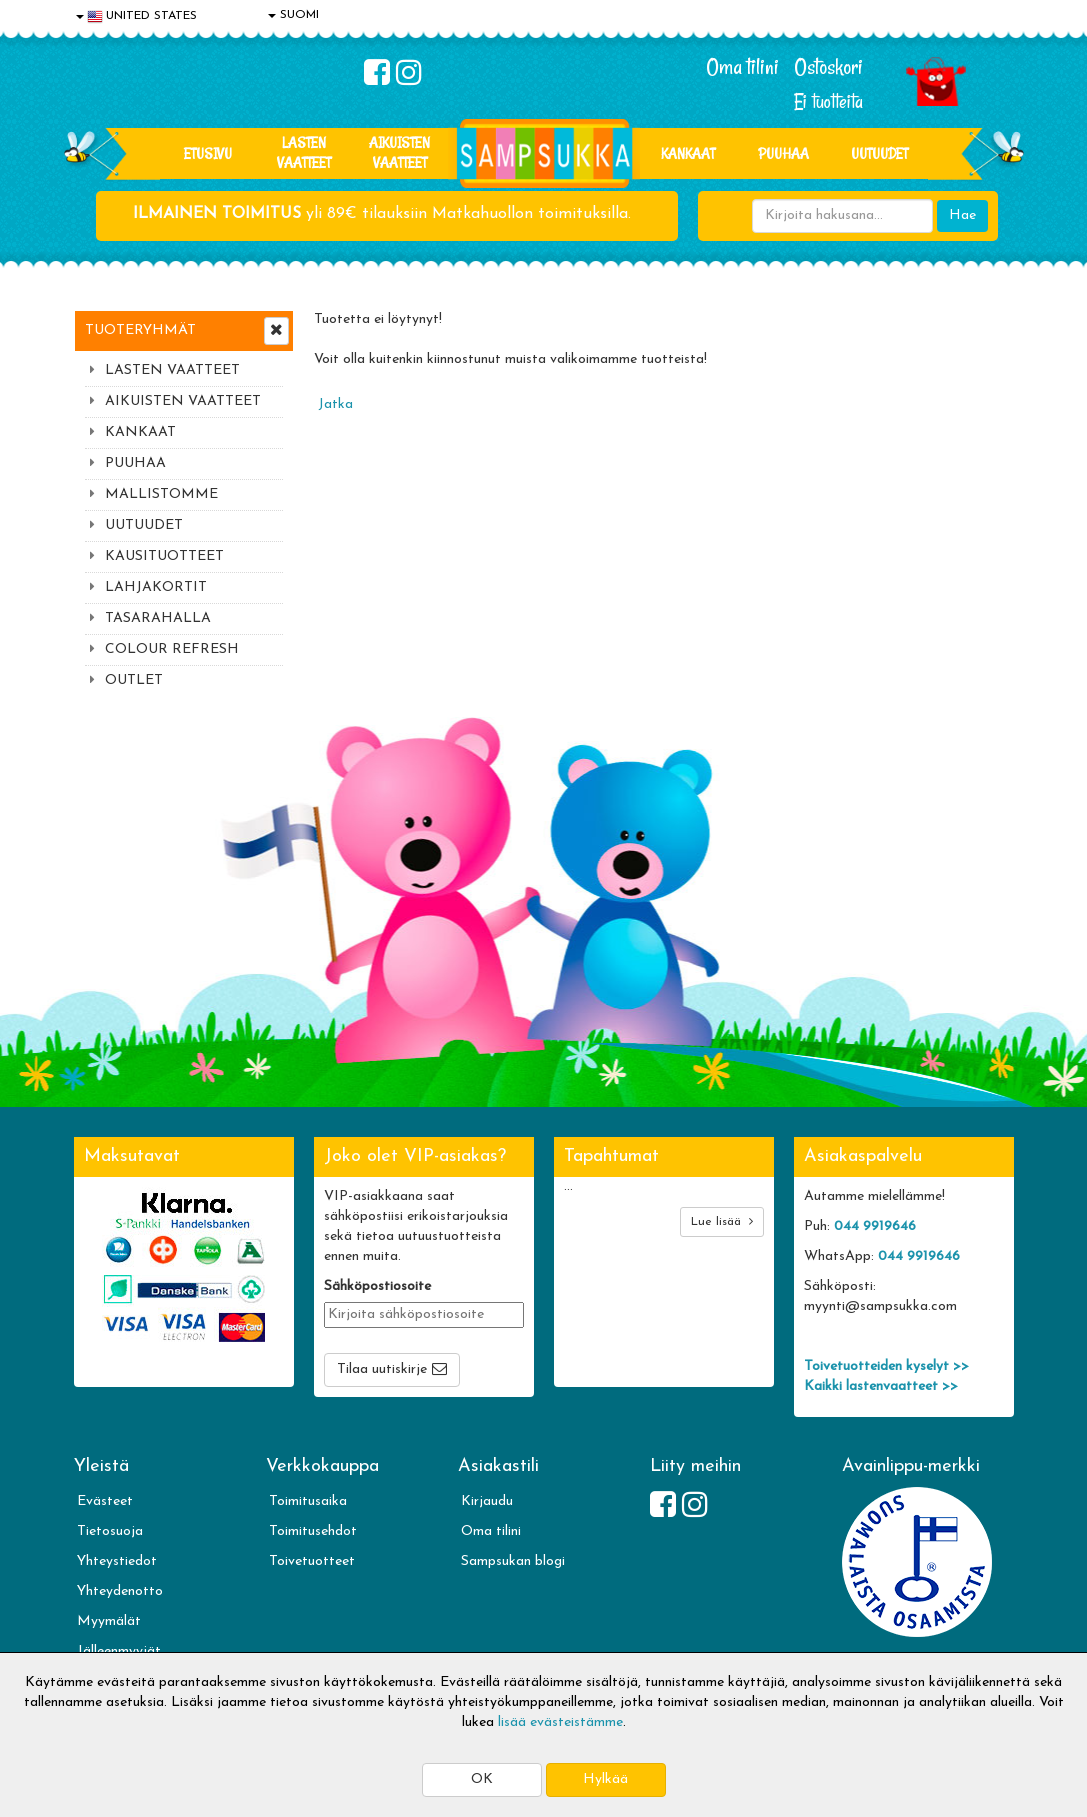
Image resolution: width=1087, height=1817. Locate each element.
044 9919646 (875, 1226)
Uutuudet (879, 153)
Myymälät (109, 1621)
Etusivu (208, 153)
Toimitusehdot (313, 1531)
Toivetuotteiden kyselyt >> (886, 1366)
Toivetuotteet (312, 1561)
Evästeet (105, 1501)
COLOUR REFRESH (172, 649)
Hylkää (605, 1779)
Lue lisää (722, 1221)
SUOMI (293, 15)
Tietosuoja (110, 1531)
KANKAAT (688, 153)
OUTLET (134, 680)
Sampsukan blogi (513, 1561)
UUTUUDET (144, 525)
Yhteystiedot (117, 1561)
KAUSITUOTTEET (164, 556)
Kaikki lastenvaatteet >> (881, 1386)
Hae (962, 215)
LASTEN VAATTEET (304, 152)
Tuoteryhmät (140, 330)
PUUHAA (783, 153)
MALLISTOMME (161, 494)
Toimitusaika (308, 1501)
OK (482, 1779)
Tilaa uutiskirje (382, 1369)
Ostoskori (828, 67)
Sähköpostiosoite (377, 1286)
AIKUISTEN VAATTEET (399, 152)
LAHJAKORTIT (156, 587)
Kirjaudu (487, 1501)
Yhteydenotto (120, 1591)
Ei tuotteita (828, 101)
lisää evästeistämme (560, 1722)
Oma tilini (742, 67)
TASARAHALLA (158, 618)
